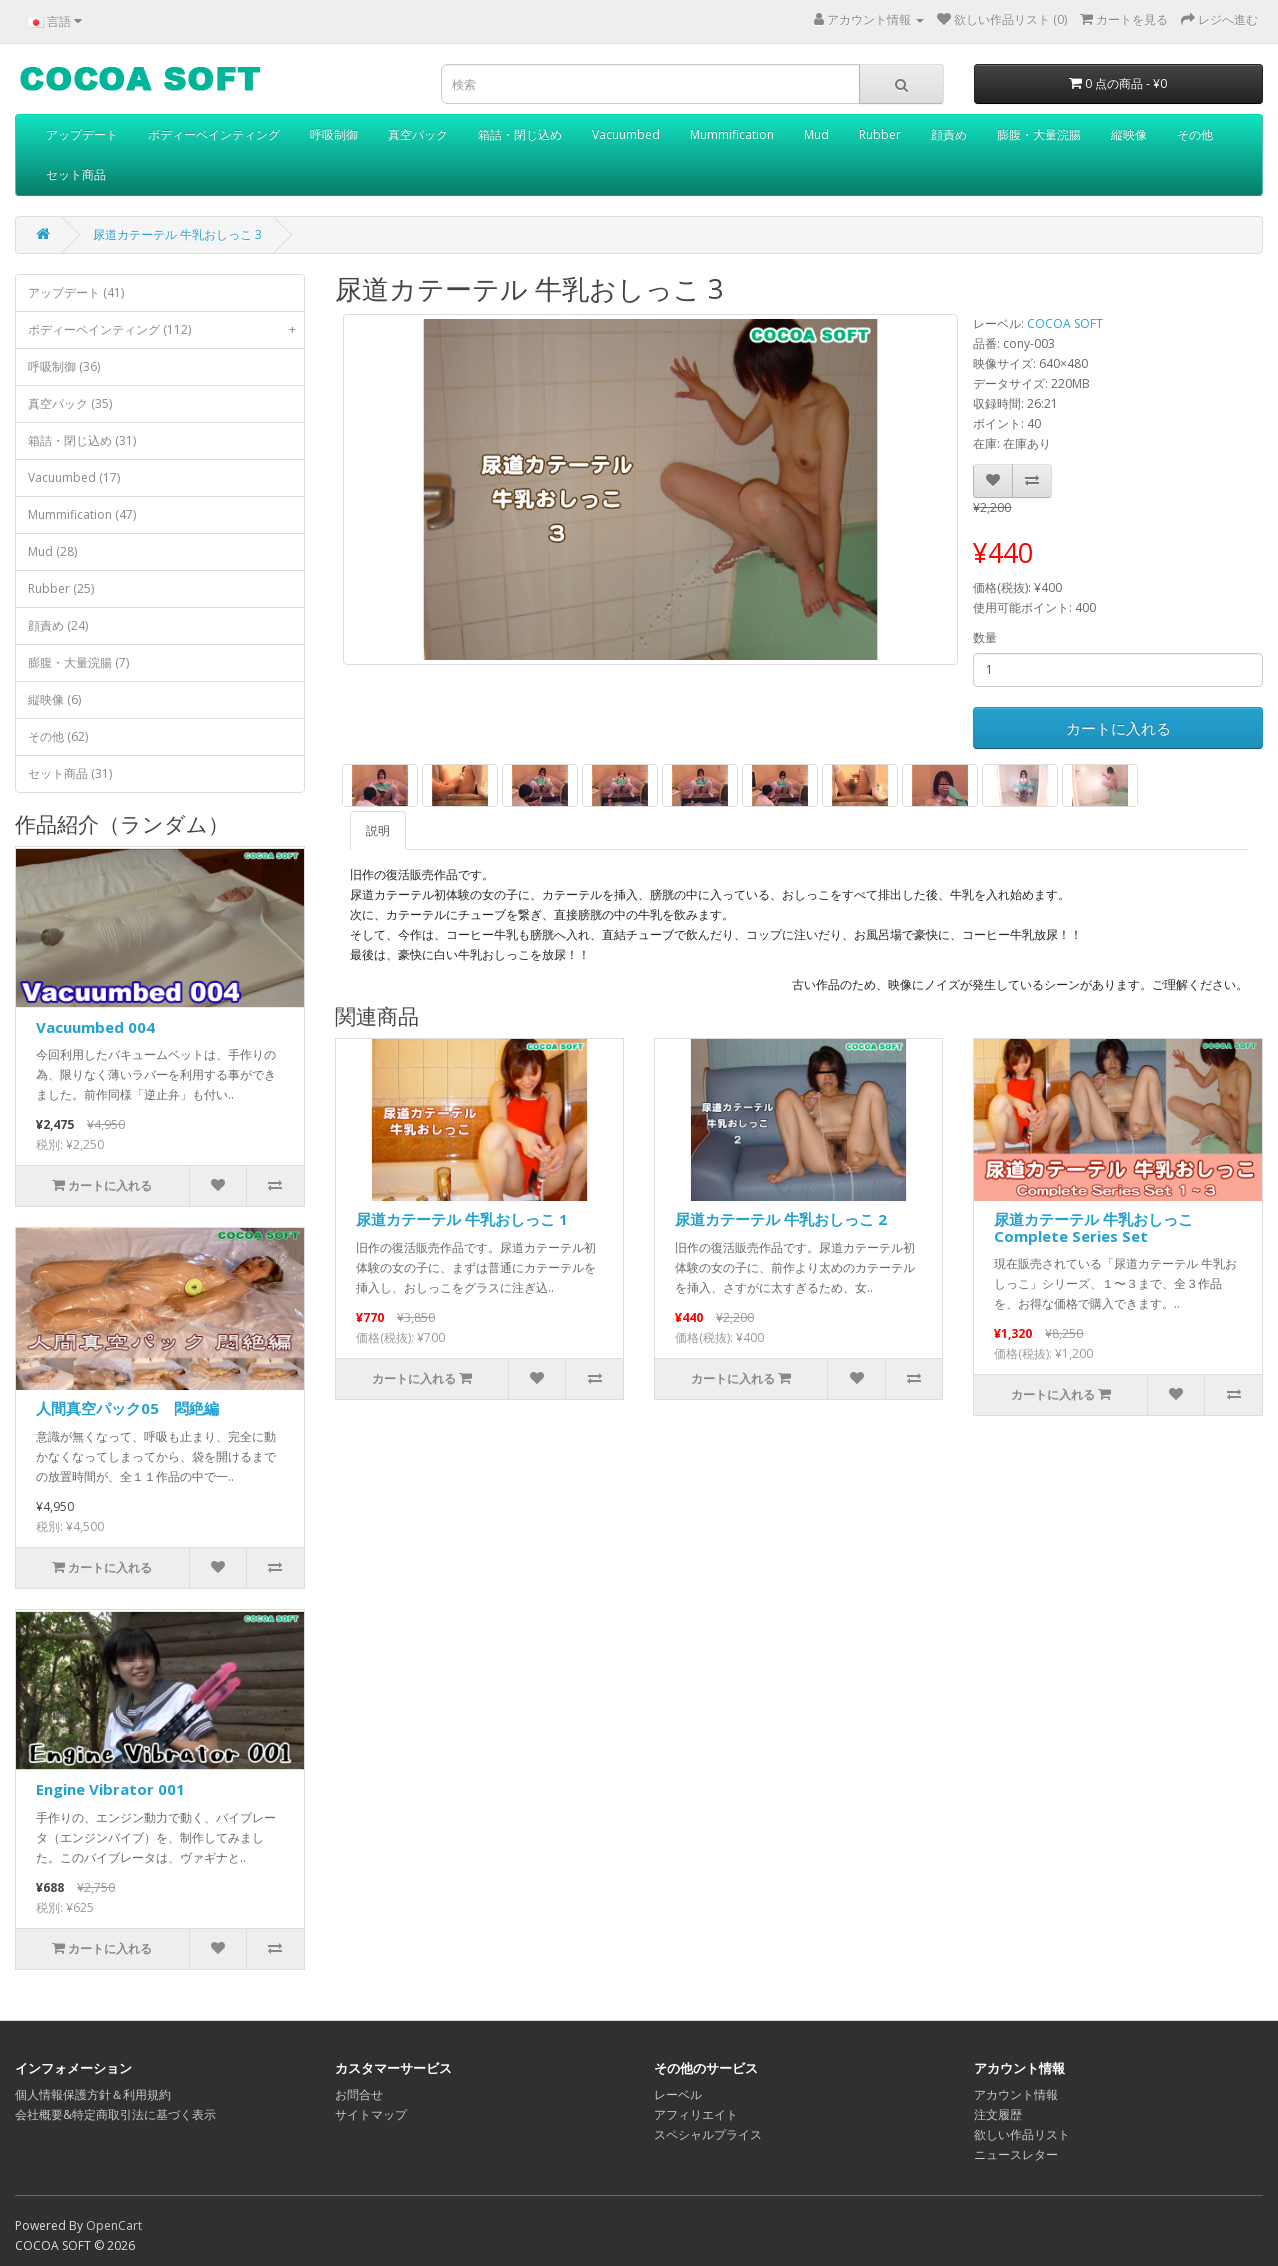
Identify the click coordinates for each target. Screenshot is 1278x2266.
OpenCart (114, 2225)
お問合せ (359, 2094)
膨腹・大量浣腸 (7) (78, 662)
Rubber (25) (61, 588)
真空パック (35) (70, 403)
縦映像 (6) (54, 699)
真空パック (418, 134)
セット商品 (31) (70, 773)
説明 (378, 830)
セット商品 (76, 174)
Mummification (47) (82, 514)
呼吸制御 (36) (64, 366)
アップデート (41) (76, 292)
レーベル (678, 2094)
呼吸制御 (334, 134)
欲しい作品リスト (1022, 2134)
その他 (1195, 134)
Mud (816, 134)
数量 (985, 637)
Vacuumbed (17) (74, 477)
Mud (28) (52, 551)
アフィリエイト (696, 2114)
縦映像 (1129, 134)
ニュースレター (1016, 2154)
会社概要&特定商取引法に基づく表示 (115, 2114)
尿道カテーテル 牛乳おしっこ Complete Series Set (1093, 1227)
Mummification (732, 134)
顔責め (949, 134)
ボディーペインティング (214, 134)
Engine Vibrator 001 (110, 1789)
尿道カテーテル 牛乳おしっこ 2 (781, 1219)
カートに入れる (1118, 728)
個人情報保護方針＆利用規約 (93, 2094)
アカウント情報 (1016, 2094)
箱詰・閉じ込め (520, 134)
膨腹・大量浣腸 (1039, 134)
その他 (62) (58, 736)
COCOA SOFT (1065, 323)
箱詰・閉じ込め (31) (82, 440)
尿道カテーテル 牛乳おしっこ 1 (462, 1219)
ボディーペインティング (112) (166, 330)
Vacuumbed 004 (95, 1027)
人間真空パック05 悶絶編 (127, 1408)
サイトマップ (371, 2114)
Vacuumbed (626, 134)
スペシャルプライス (708, 2134)
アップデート (82, 134)
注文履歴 (998, 2114)
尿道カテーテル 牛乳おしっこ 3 (177, 234)
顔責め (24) (58, 625)
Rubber (880, 134)
